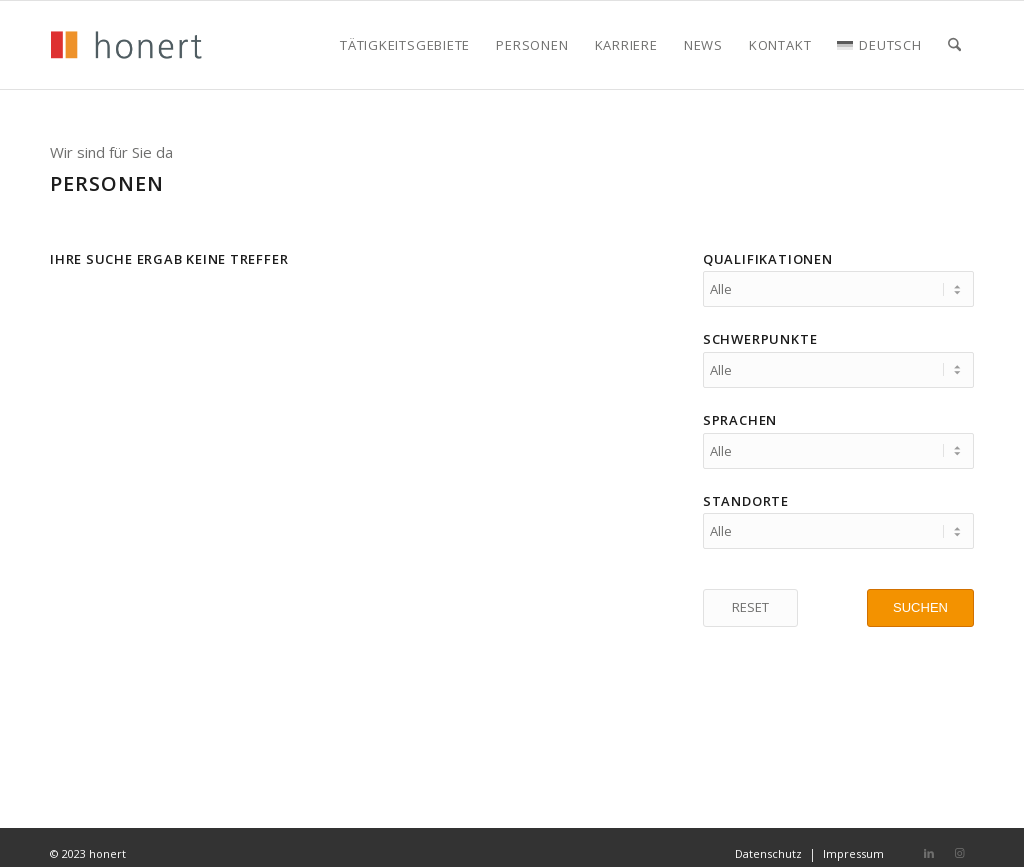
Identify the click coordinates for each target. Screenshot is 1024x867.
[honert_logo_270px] (126, 45)
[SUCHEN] (920, 596)
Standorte (746, 492)
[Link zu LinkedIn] (929, 841)
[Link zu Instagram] (959, 841)
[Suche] (954, 45)
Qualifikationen (768, 259)
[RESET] (750, 596)
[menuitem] (405, 45)
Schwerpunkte (760, 336)
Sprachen (740, 414)
